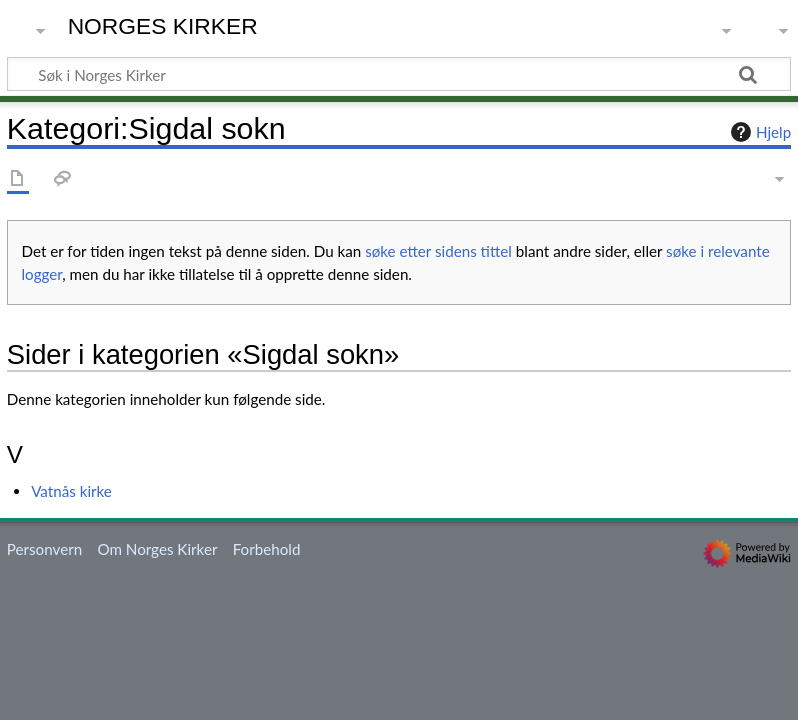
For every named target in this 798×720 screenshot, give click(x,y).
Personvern (44, 549)
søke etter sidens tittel (438, 251)
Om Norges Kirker (157, 549)
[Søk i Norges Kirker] (399, 74)
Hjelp (758, 132)
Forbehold (267, 549)
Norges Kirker (163, 26)
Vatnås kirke (71, 491)
